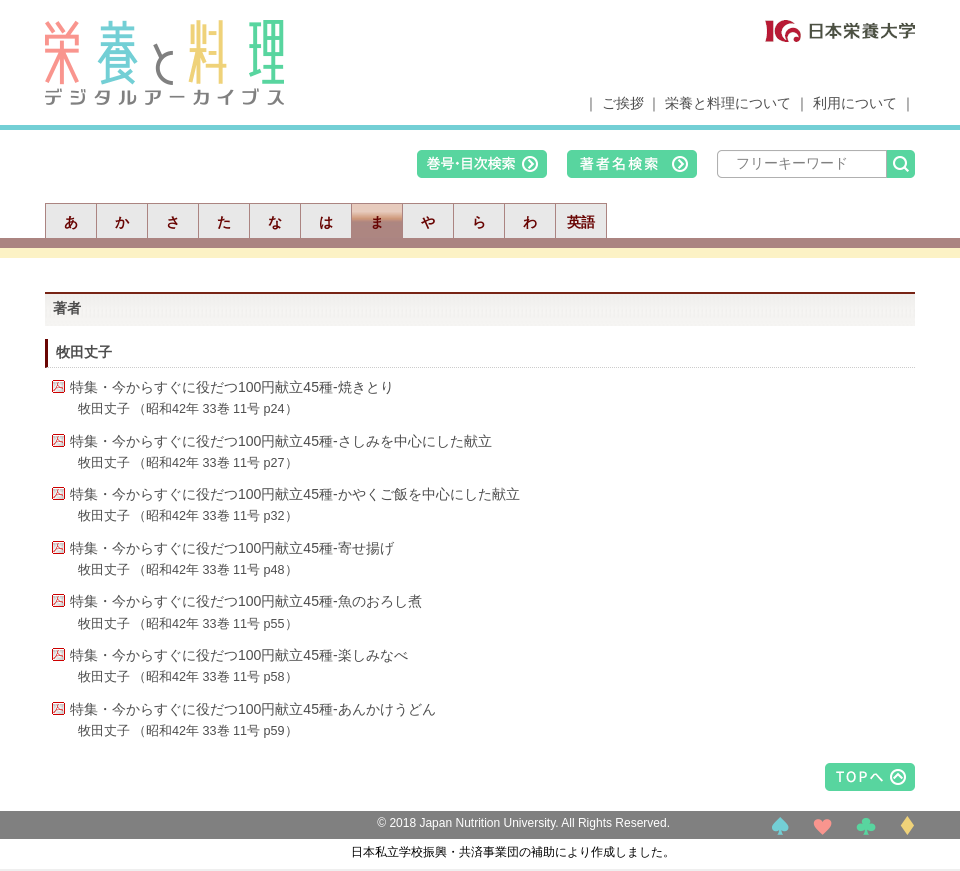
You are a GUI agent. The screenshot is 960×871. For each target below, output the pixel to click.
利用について (855, 103)
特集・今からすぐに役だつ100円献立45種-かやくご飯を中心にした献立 (295, 494)
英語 (581, 222)
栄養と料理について (728, 103)
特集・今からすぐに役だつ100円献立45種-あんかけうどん (253, 709)
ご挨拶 (623, 103)
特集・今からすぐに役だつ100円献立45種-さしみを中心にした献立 (281, 441)
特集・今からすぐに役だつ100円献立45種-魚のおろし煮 (246, 601)
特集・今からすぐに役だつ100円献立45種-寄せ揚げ (232, 548)
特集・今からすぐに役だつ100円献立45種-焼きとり (232, 387)
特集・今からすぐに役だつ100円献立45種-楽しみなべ (239, 655)
